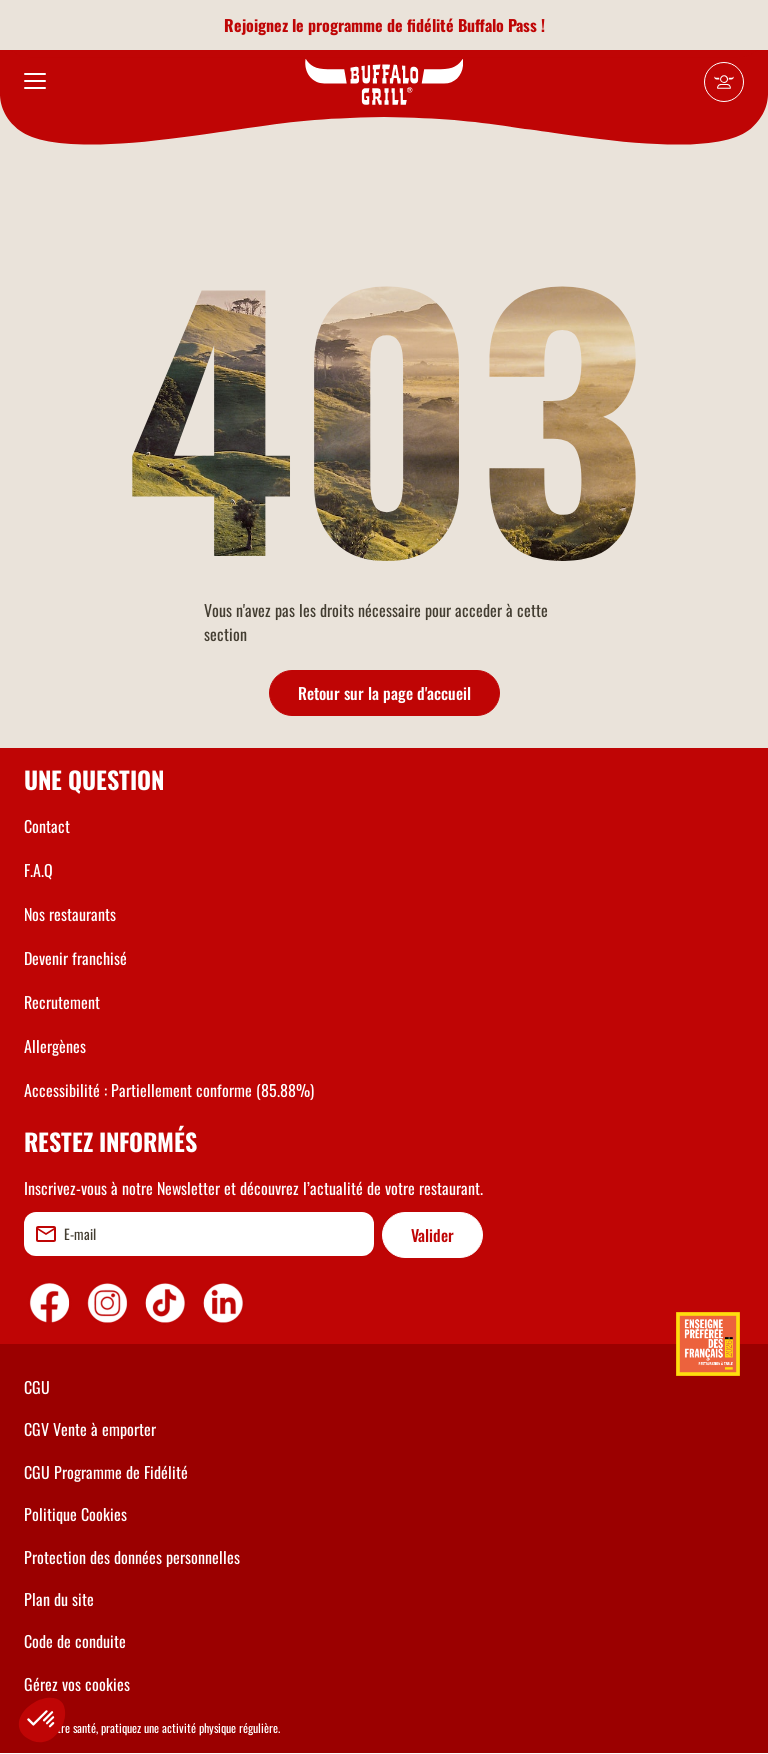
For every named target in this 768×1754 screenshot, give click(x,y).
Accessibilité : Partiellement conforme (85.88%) (169, 1090)
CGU (37, 1387)
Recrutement (62, 1002)
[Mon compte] (724, 82)
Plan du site (59, 1599)
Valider (432, 1235)
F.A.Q (38, 870)
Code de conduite (75, 1641)
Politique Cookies (75, 1514)
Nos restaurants (70, 914)
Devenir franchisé (75, 958)
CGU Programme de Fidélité (106, 1472)
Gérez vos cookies (77, 1684)
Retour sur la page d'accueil (384, 693)
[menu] (35, 82)
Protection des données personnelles (132, 1557)
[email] (199, 1234)
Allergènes (55, 1046)
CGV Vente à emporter (90, 1429)
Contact (47, 826)
